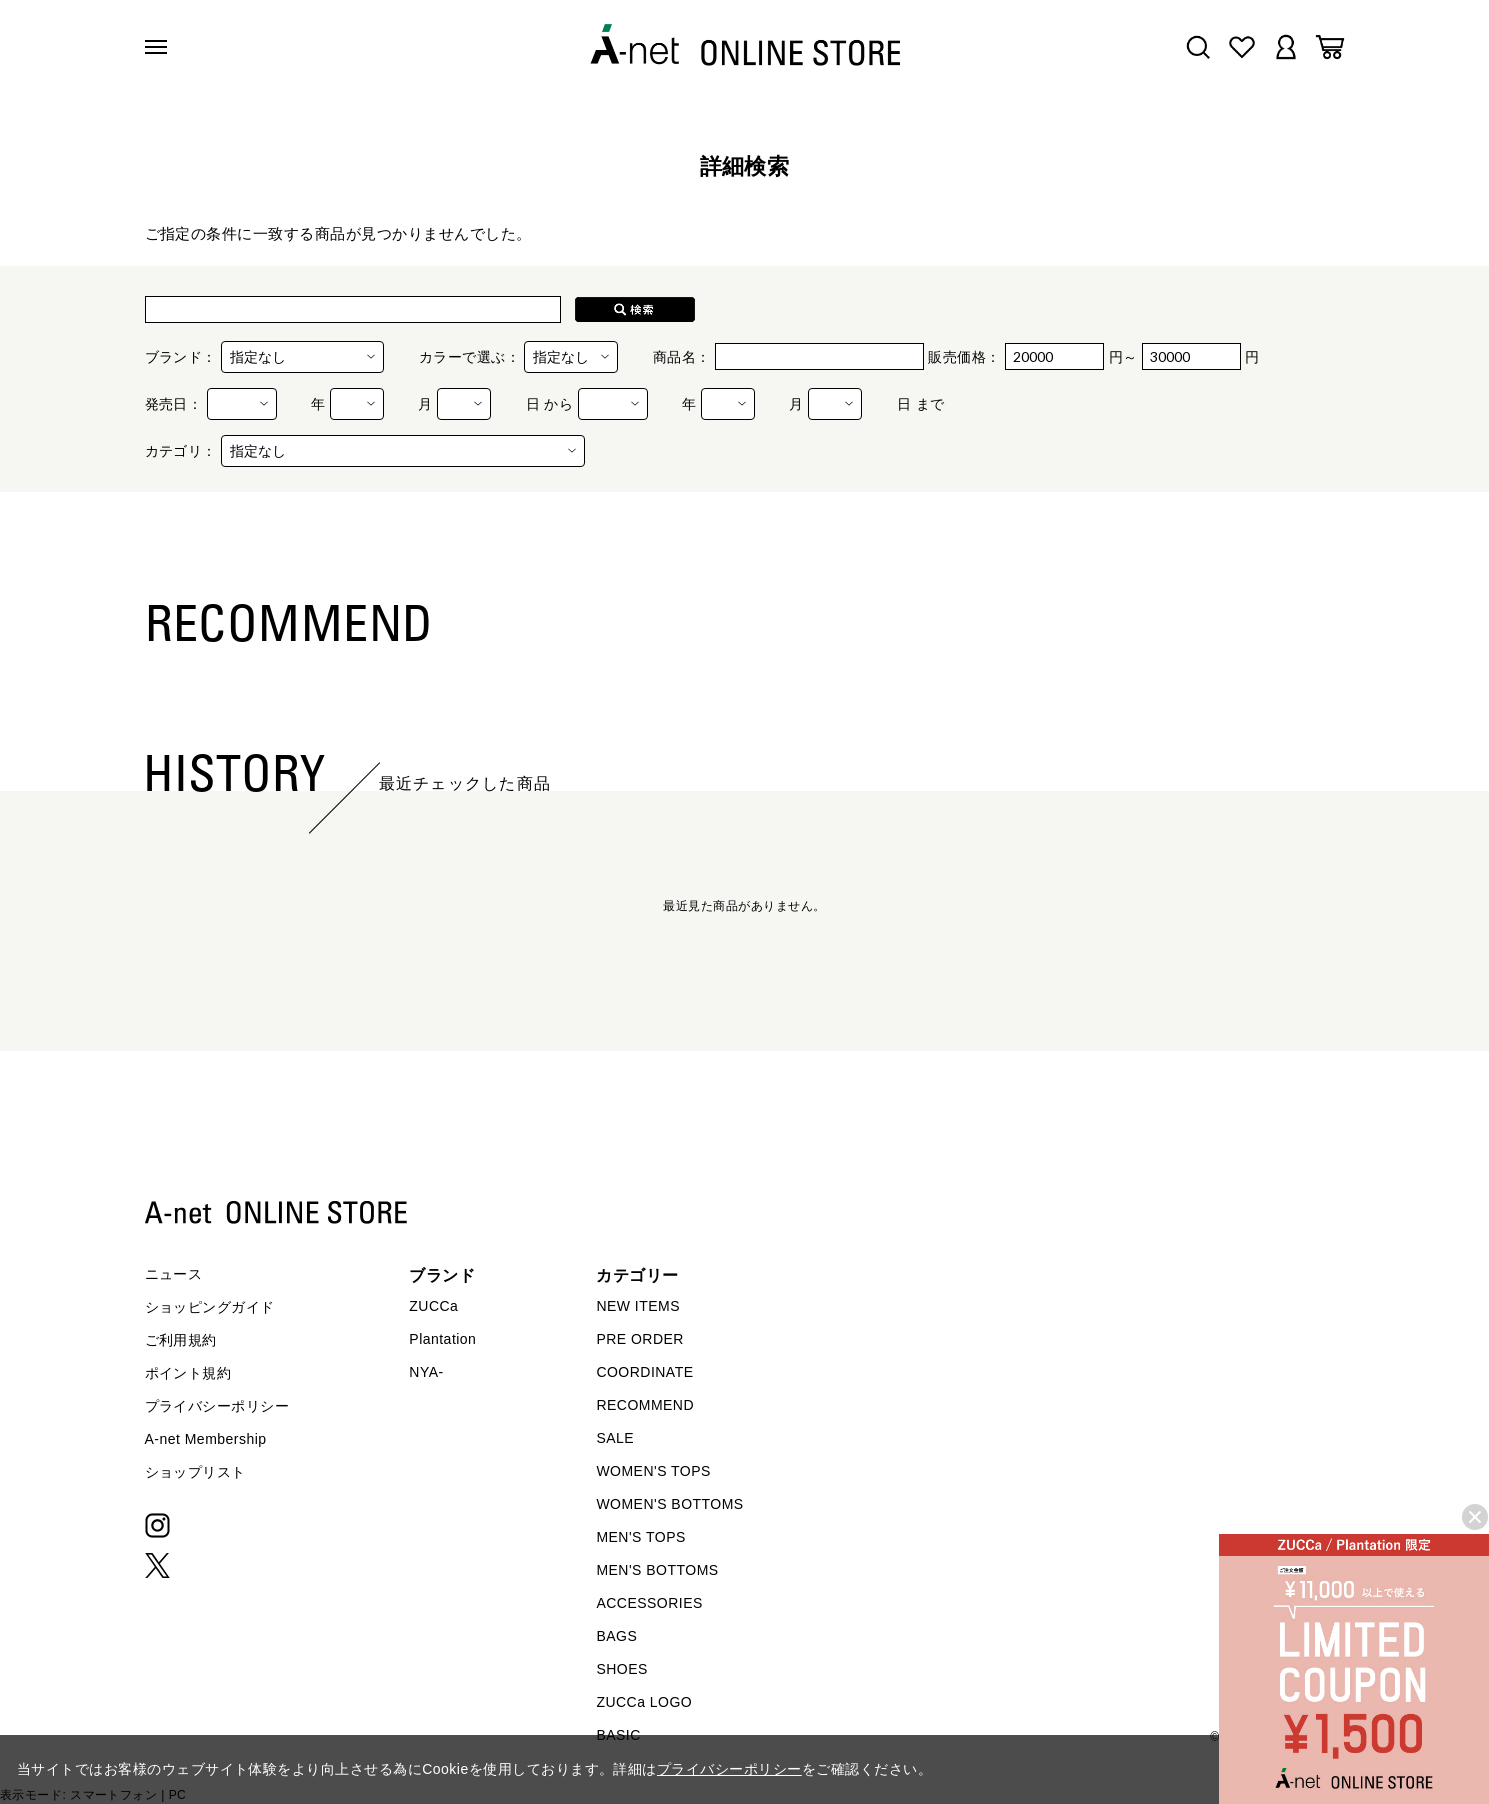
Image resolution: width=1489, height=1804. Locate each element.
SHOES (621, 1669)
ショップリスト (195, 1472)
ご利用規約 (181, 1340)
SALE (615, 1438)
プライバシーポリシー (217, 1406)
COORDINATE (644, 1372)
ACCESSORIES (649, 1603)
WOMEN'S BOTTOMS (669, 1504)
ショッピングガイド (210, 1307)
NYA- (426, 1372)
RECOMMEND (645, 1405)
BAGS (616, 1636)
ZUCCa (433, 1306)
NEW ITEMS (638, 1306)
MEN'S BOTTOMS (657, 1570)
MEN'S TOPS (640, 1537)
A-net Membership (206, 1439)
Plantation (442, 1339)
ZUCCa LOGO (644, 1702)
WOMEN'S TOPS (653, 1471)
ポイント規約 (188, 1373)
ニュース (174, 1274)
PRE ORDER (640, 1339)
